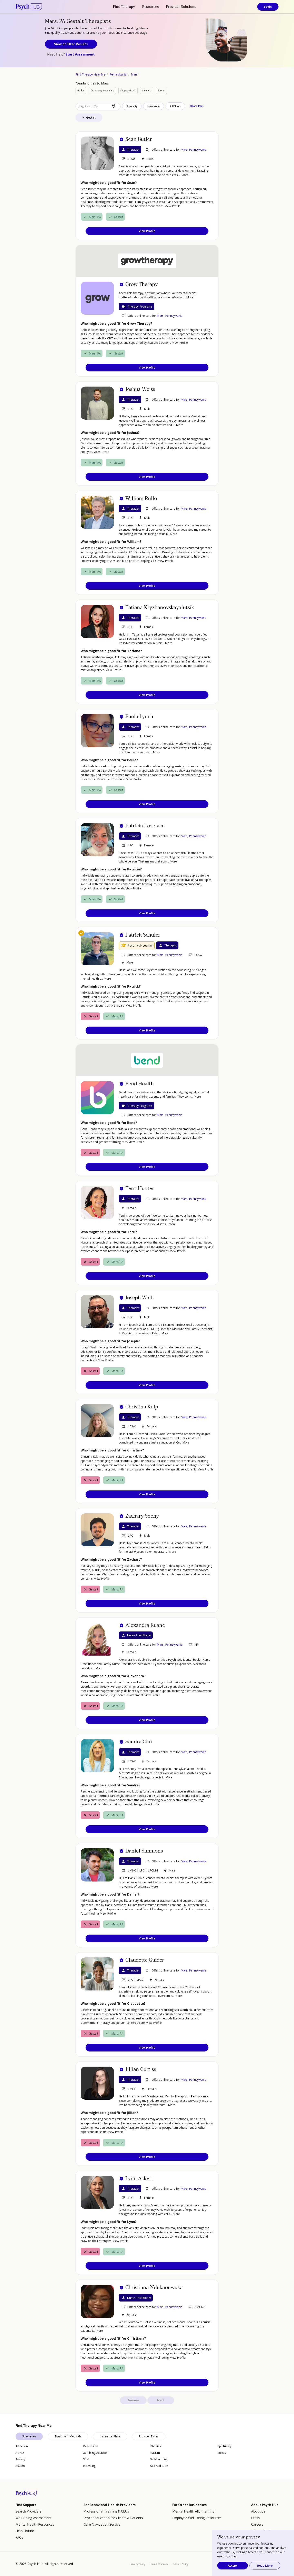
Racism (155, 2453)
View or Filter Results (71, 44)
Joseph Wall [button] (139, 1298)
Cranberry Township (102, 90)
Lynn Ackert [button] (139, 2178)
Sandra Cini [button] (138, 1742)
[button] (97, 153)
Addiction (22, 2446)
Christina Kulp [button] (141, 1407)
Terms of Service (159, 2564)
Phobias (155, 2446)
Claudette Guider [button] (144, 1960)
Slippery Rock (128, 90)
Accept (232, 2565)
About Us (258, 2511)
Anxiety (20, 2459)
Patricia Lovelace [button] (145, 826)
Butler (80, 90)
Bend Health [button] (139, 1084)
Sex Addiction (159, 2466)
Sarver (161, 90)
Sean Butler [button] (138, 139)
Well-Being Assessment (33, 2518)
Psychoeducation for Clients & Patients (113, 2518)
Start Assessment (80, 54)
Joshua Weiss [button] (140, 389)
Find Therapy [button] (124, 7)
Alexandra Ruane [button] (145, 1625)
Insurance (153, 106)
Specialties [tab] (29, 2436)
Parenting (89, 2466)
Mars (134, 74)
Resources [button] (150, 7)
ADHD (20, 2453)
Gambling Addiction (95, 2453)
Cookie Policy (180, 2564)
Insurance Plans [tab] (110, 2436)
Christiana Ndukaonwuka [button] (154, 2287)
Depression (90, 2446)
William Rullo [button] (141, 498)
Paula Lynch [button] (139, 716)
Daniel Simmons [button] (144, 1851)
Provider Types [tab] (149, 2436)
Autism (20, 2466)
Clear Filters (197, 106)
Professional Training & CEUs (106, 2511)
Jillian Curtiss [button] (140, 2069)
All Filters (175, 106)
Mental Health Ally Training (193, 2511)
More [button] (184, 175)
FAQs (19, 2537)
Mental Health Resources (35, 2524)
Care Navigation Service (102, 2524)
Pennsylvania (118, 74)
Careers (257, 2524)
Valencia (146, 90)
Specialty (131, 106)
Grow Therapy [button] (141, 284)
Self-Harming (158, 2459)
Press (255, 2518)
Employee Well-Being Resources (197, 2518)
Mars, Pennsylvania (193, 149)
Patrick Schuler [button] (142, 935)
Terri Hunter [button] (139, 1188)
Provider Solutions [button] (181, 7)
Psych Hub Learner (137, 945)
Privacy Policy (137, 2564)
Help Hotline (25, 2531)
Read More (265, 2565)
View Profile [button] (172, 206)
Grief (86, 2459)
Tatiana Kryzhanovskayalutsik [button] (159, 607)
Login (268, 7)
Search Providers (28, 2511)
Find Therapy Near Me (90, 74)
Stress (222, 2453)
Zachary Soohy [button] (142, 1516)
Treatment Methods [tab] (68, 2436)
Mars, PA (91, 217)
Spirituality (224, 2446)
